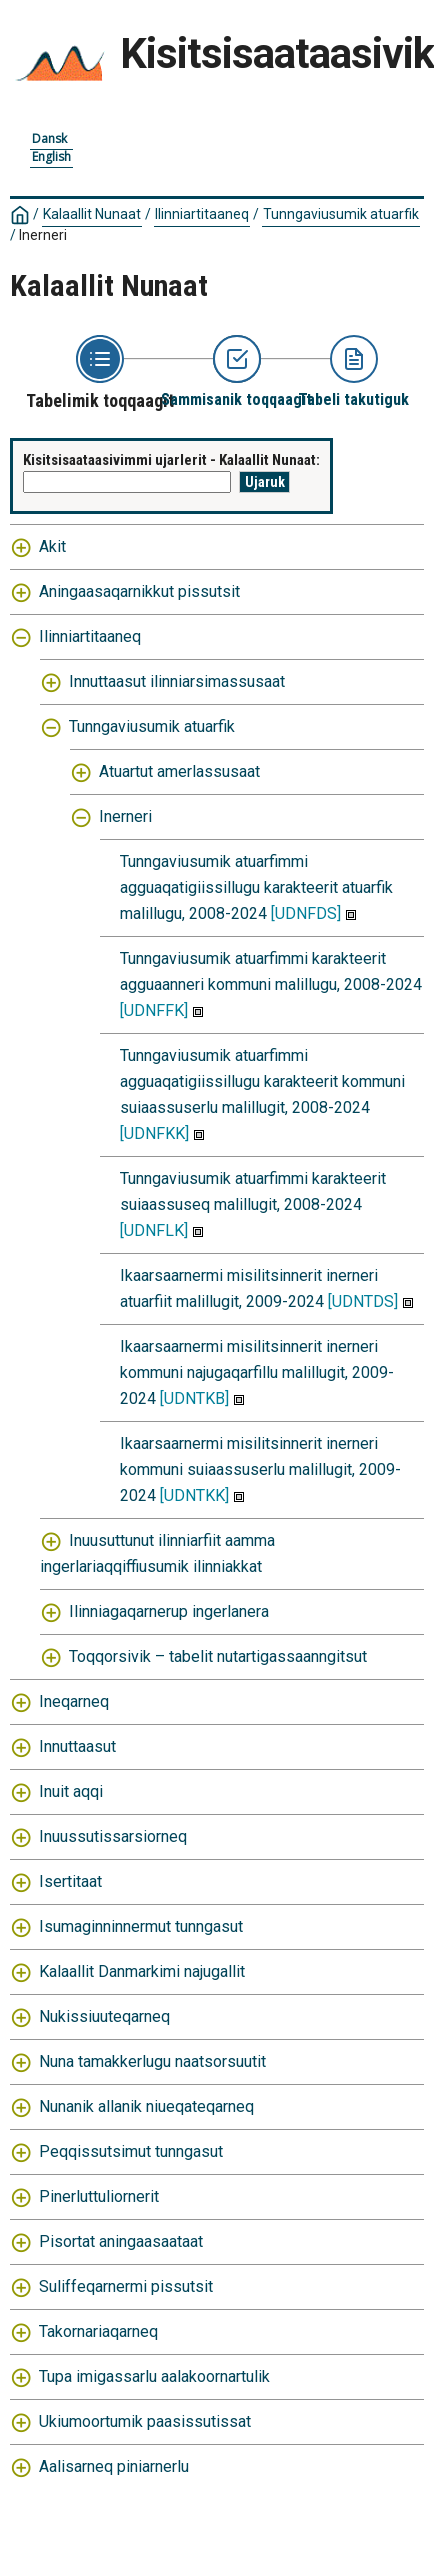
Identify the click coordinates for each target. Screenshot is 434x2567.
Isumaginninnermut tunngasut (141, 1926)
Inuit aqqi (71, 1791)
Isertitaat (70, 1881)
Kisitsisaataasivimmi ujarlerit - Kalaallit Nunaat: (171, 460)
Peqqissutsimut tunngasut (131, 2151)
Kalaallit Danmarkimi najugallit (142, 1971)
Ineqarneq (74, 1701)
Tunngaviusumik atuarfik (341, 214)
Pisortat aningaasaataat (121, 2241)
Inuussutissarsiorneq (113, 1836)
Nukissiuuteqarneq (104, 2016)
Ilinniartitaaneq (202, 214)
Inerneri (43, 235)
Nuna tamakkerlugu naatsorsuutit (152, 2061)
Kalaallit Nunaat (92, 214)
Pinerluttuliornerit (99, 2196)
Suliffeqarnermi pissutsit (126, 2286)
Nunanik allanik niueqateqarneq (146, 2106)
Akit (52, 546)
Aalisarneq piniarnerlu (114, 2466)
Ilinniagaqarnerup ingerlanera (169, 1611)
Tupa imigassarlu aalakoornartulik (154, 2376)
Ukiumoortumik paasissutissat (145, 2421)
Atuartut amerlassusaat (179, 771)
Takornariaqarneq (98, 2331)
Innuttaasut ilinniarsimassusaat (177, 681)
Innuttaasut (77, 1746)
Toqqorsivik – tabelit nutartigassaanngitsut (218, 1656)
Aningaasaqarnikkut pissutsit (139, 591)
